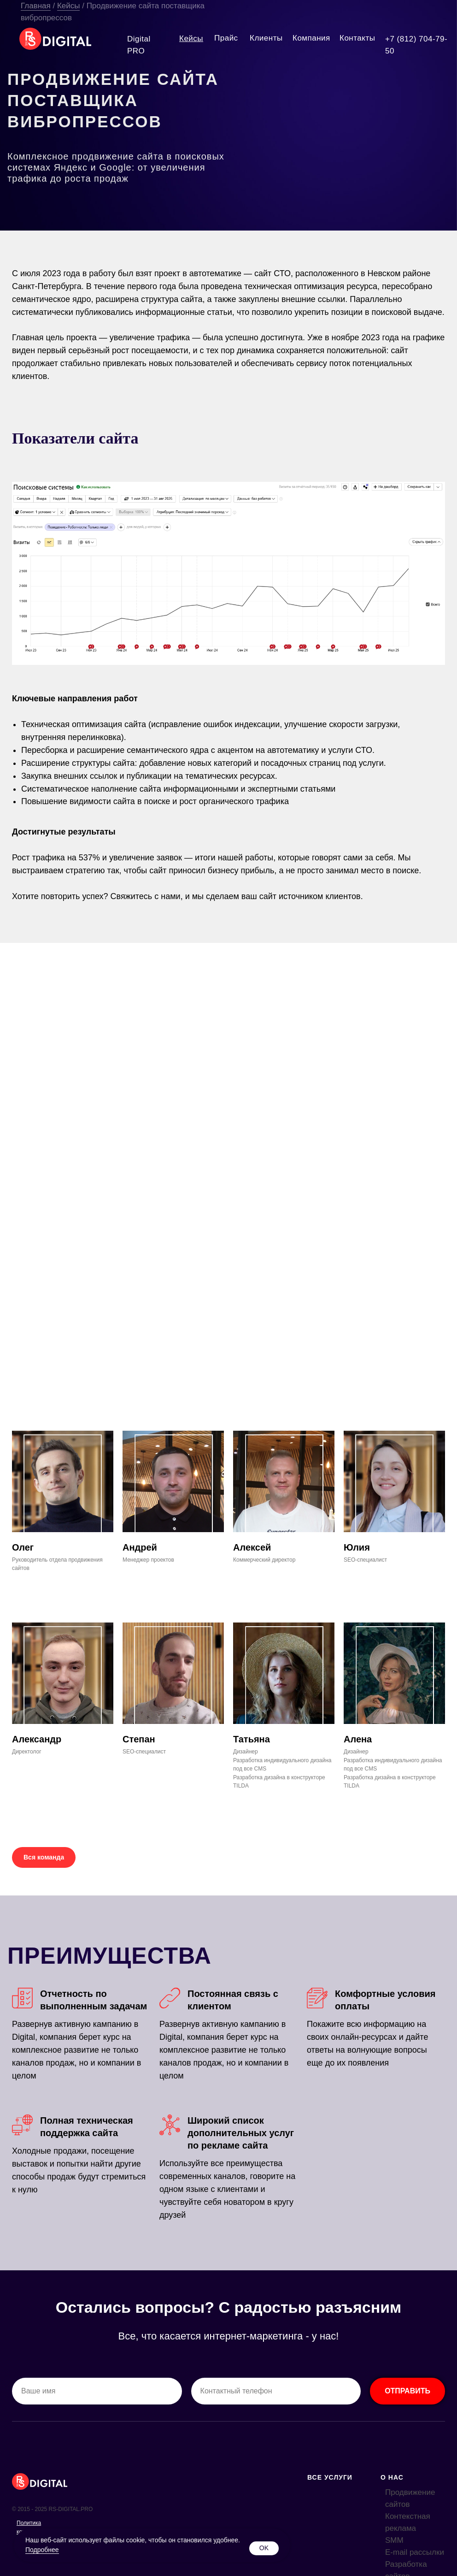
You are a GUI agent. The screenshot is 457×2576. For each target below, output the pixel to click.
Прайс (226, 38)
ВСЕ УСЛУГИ (329, 2477)
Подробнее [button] (42, 2549)
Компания (311, 38)
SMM (394, 2540)
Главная (36, 5)
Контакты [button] (357, 38)
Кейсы (68, 5)
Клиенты (266, 38)
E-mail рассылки (414, 2552)
